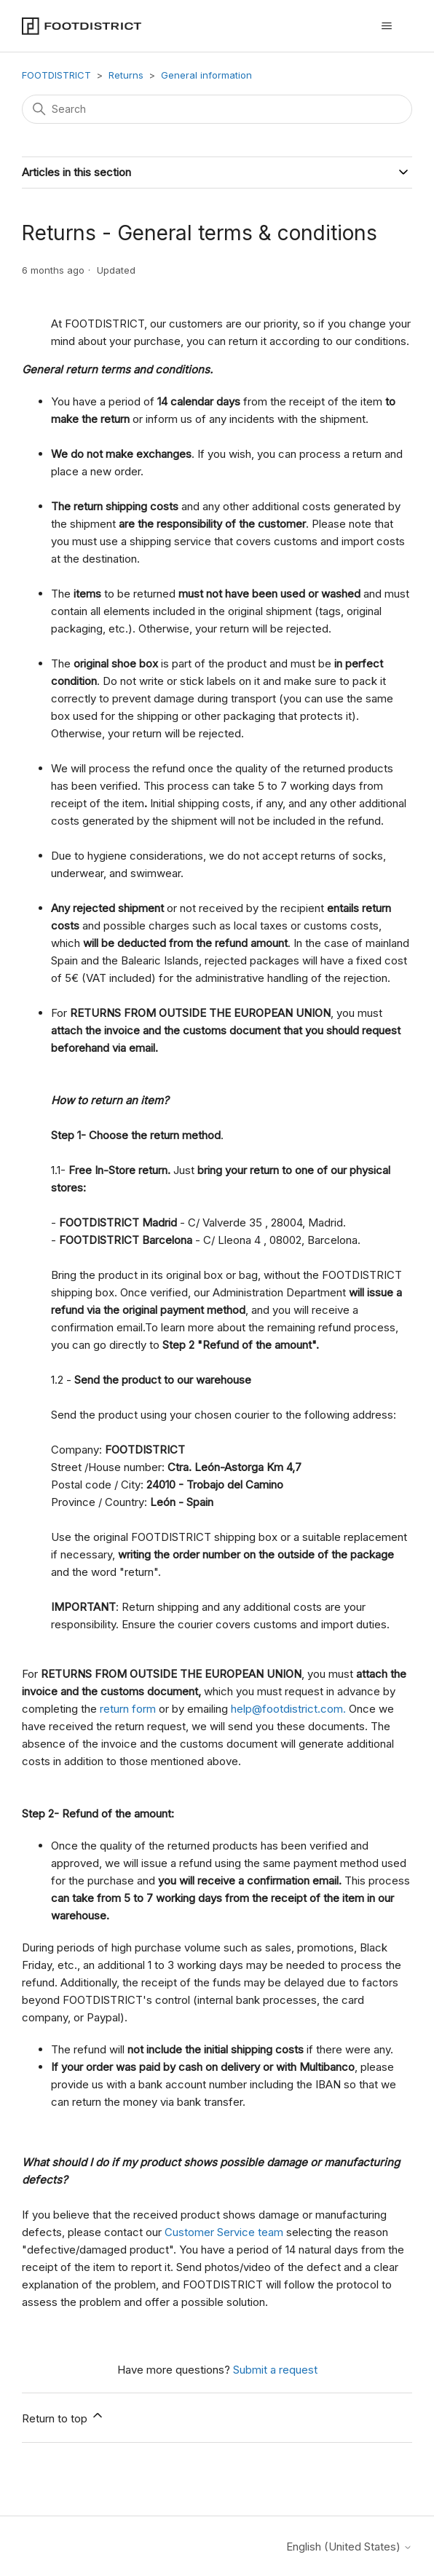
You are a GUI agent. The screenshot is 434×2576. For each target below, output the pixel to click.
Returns (125, 75)
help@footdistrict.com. (288, 1709)
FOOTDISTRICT (56, 75)
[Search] (217, 109)
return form (128, 1709)
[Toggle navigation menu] (386, 26)
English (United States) (349, 2546)
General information (206, 75)
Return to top (63, 2416)
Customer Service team (225, 2232)
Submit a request (275, 2370)
